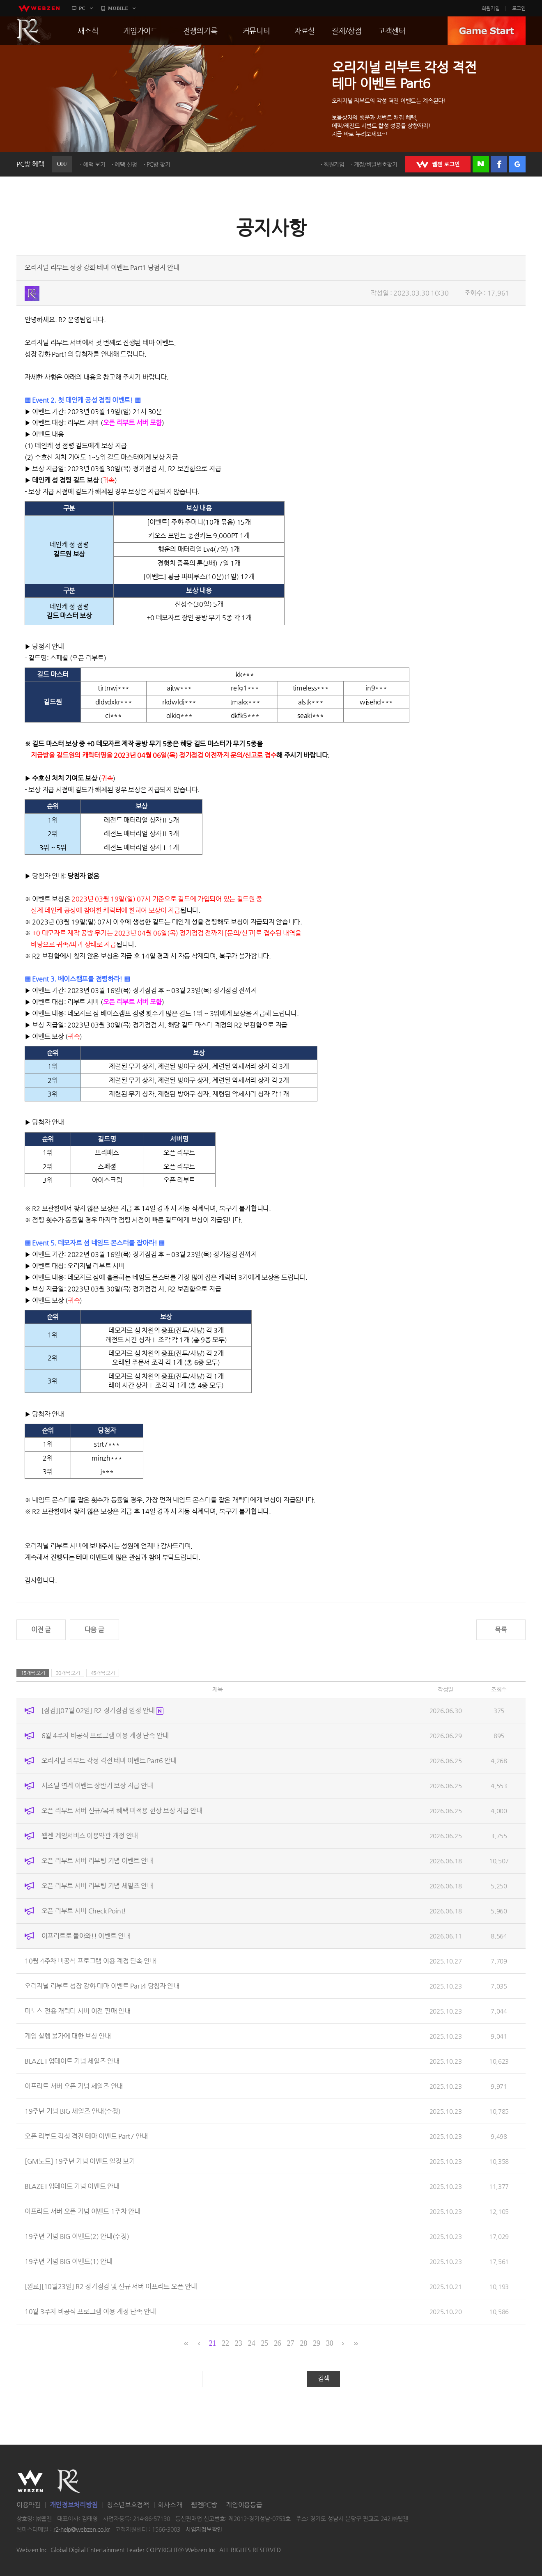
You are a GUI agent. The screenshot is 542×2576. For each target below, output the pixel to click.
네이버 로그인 (481, 164)
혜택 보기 (94, 164)
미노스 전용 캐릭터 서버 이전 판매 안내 (77, 2011)
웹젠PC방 (204, 2505)
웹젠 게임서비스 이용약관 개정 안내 (89, 1836)
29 (316, 2343)
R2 (29, 30)
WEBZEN (30, 2481)
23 (238, 2343)
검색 (324, 2378)
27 (290, 2343)
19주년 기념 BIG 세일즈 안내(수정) (72, 2111)
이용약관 (28, 2505)
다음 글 (94, 1629)
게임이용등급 (244, 2505)
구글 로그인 (517, 164)
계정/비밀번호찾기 (375, 164)
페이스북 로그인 (499, 164)
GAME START (487, 30)
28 (303, 2343)
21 (212, 2343)
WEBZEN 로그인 (438, 164)
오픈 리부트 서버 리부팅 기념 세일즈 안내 (97, 1886)
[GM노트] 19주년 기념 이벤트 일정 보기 (80, 2161)
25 (264, 2343)
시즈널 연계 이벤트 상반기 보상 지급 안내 (97, 1785)
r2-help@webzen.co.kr (81, 2529)
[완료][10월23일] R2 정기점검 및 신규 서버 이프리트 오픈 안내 (111, 2286)
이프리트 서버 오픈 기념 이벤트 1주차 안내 (82, 2211)
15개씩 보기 (33, 1673)
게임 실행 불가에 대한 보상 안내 (68, 2036)
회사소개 (170, 2505)
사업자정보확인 (204, 2529)
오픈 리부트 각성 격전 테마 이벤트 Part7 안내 (86, 2136)
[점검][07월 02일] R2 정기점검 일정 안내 (102, 1710)
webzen (39, 8)
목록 (501, 1629)
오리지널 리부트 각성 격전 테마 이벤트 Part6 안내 (109, 1760)
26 (277, 2343)
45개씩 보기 (103, 1673)
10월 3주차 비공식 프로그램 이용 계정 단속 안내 (90, 2311)
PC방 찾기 (158, 164)
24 (251, 2343)
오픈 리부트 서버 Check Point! (83, 1911)
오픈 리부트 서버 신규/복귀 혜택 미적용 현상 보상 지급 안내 (121, 1810)
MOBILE (118, 8)
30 (329, 2343)
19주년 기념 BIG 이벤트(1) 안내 (69, 2261)
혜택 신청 (126, 164)
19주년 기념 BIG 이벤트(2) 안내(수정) (77, 2236)
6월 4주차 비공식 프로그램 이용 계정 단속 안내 (105, 1735)
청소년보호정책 (128, 2505)
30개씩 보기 (68, 1673)
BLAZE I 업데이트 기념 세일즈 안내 (72, 2061)
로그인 (519, 8)
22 (225, 2343)
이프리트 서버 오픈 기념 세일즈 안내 (74, 2086)
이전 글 (41, 1629)
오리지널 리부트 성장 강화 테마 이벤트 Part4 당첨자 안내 (102, 1986)
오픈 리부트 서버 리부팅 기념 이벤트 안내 (97, 1861)
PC (82, 8)
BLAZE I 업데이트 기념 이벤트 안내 (72, 2186)
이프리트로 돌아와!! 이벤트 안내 (85, 1936)
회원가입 (491, 8)
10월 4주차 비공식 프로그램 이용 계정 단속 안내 (90, 1961)
